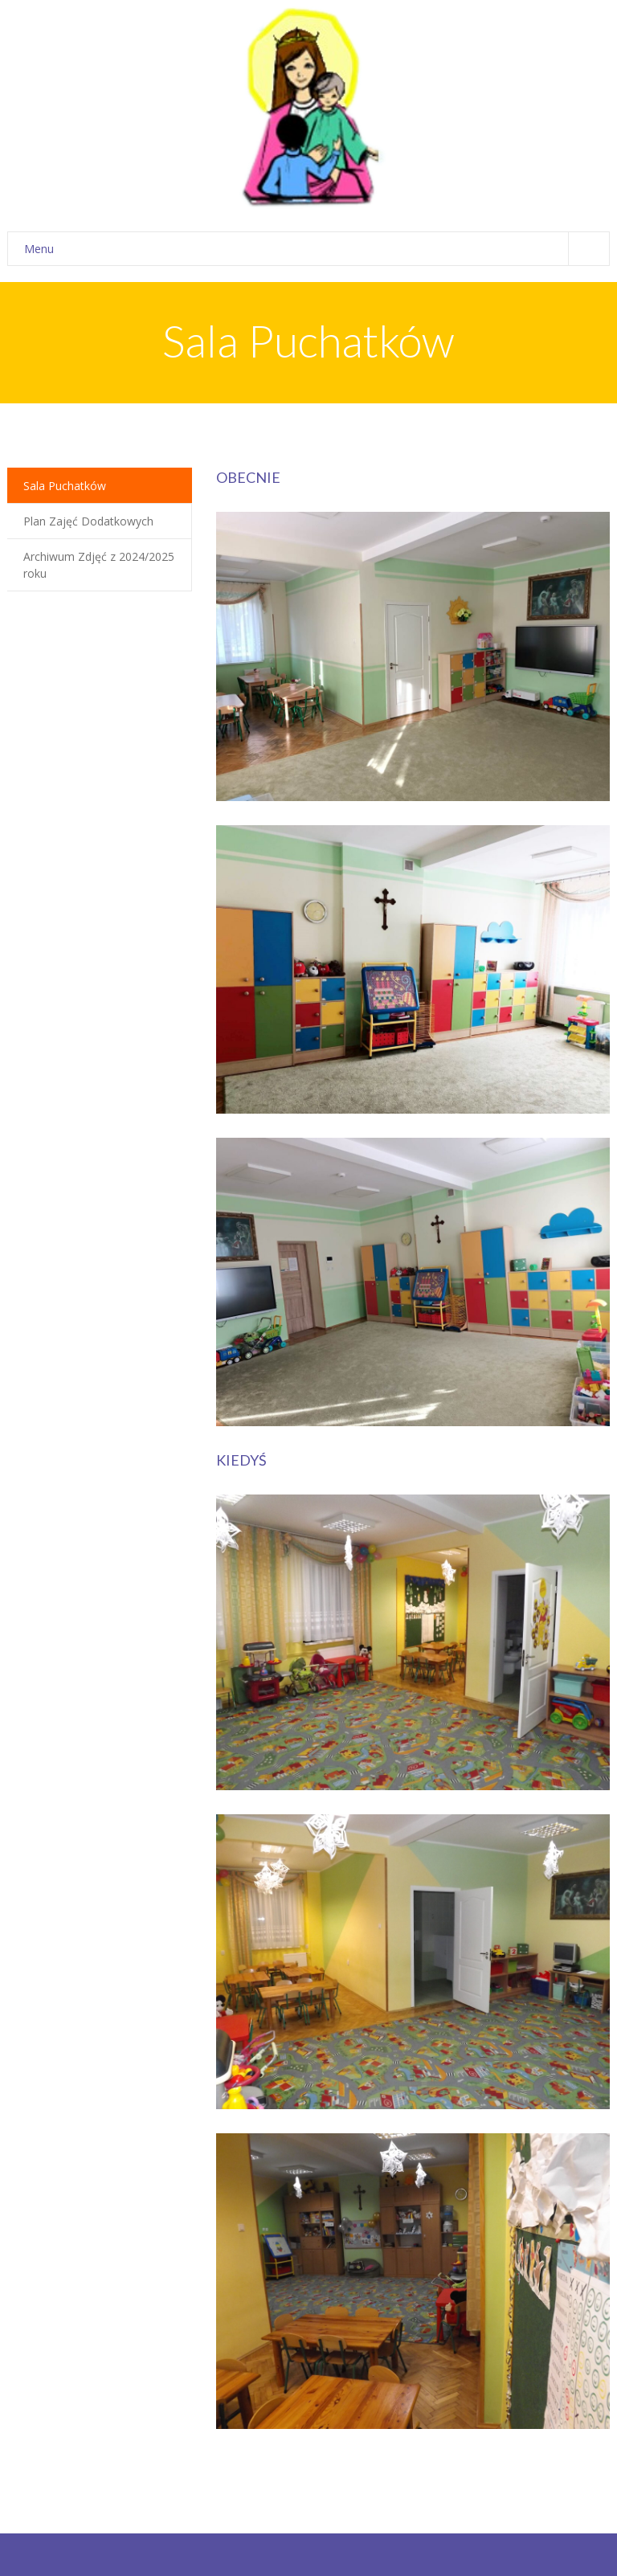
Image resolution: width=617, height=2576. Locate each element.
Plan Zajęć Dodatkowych (88, 521)
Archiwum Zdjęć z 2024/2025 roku (98, 565)
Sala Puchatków (64, 485)
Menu (316, 248)
